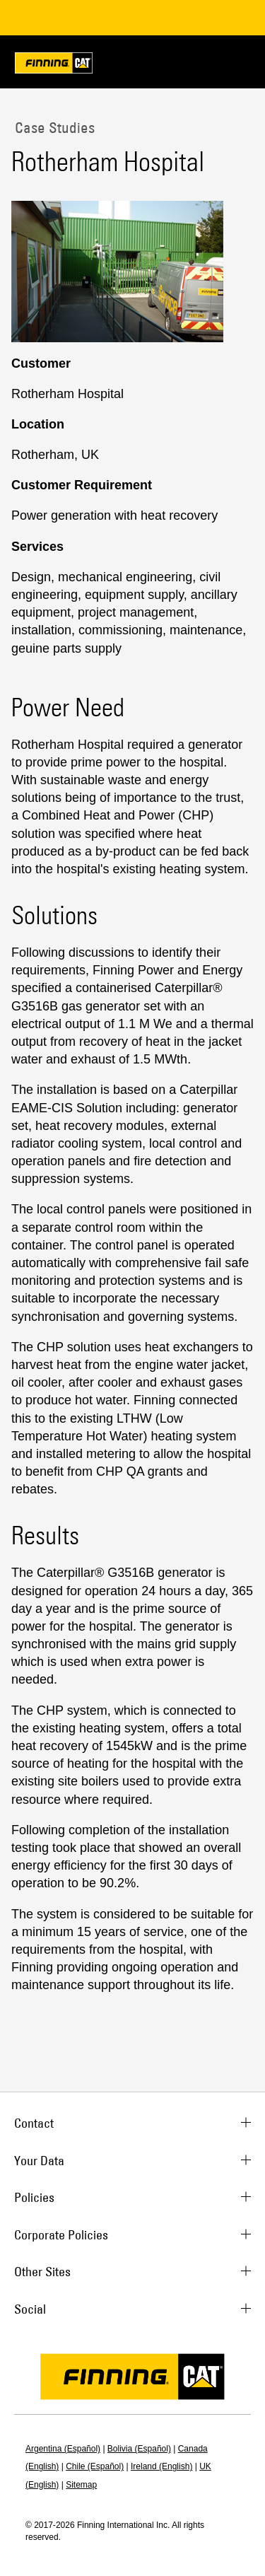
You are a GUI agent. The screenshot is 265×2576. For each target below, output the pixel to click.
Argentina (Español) (62, 2449)
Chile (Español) (95, 2466)
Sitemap (81, 2485)
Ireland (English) (161, 2466)
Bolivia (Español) (139, 2449)
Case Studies (53, 127)
